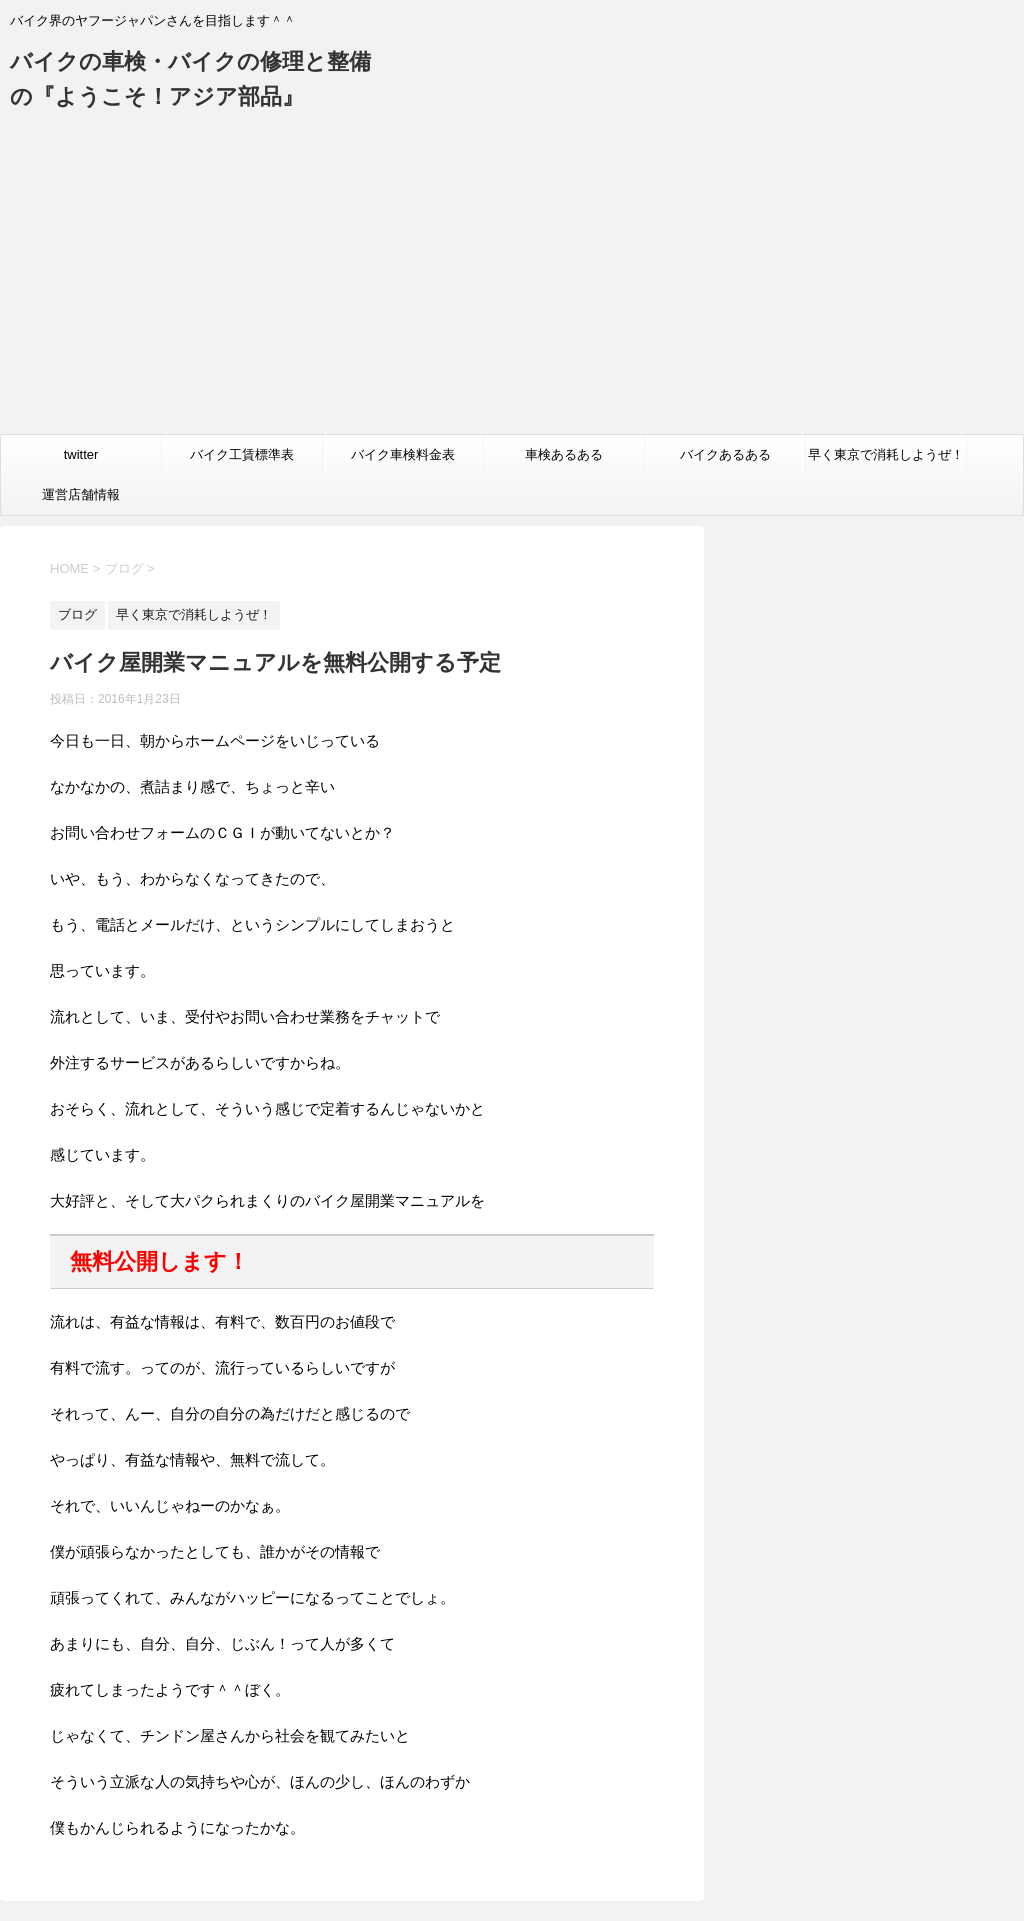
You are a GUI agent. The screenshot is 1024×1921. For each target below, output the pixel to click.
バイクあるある (725, 454)
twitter (81, 454)
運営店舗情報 (81, 494)
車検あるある (564, 454)
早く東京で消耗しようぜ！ (886, 454)
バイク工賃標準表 (242, 454)
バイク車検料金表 (403, 454)
